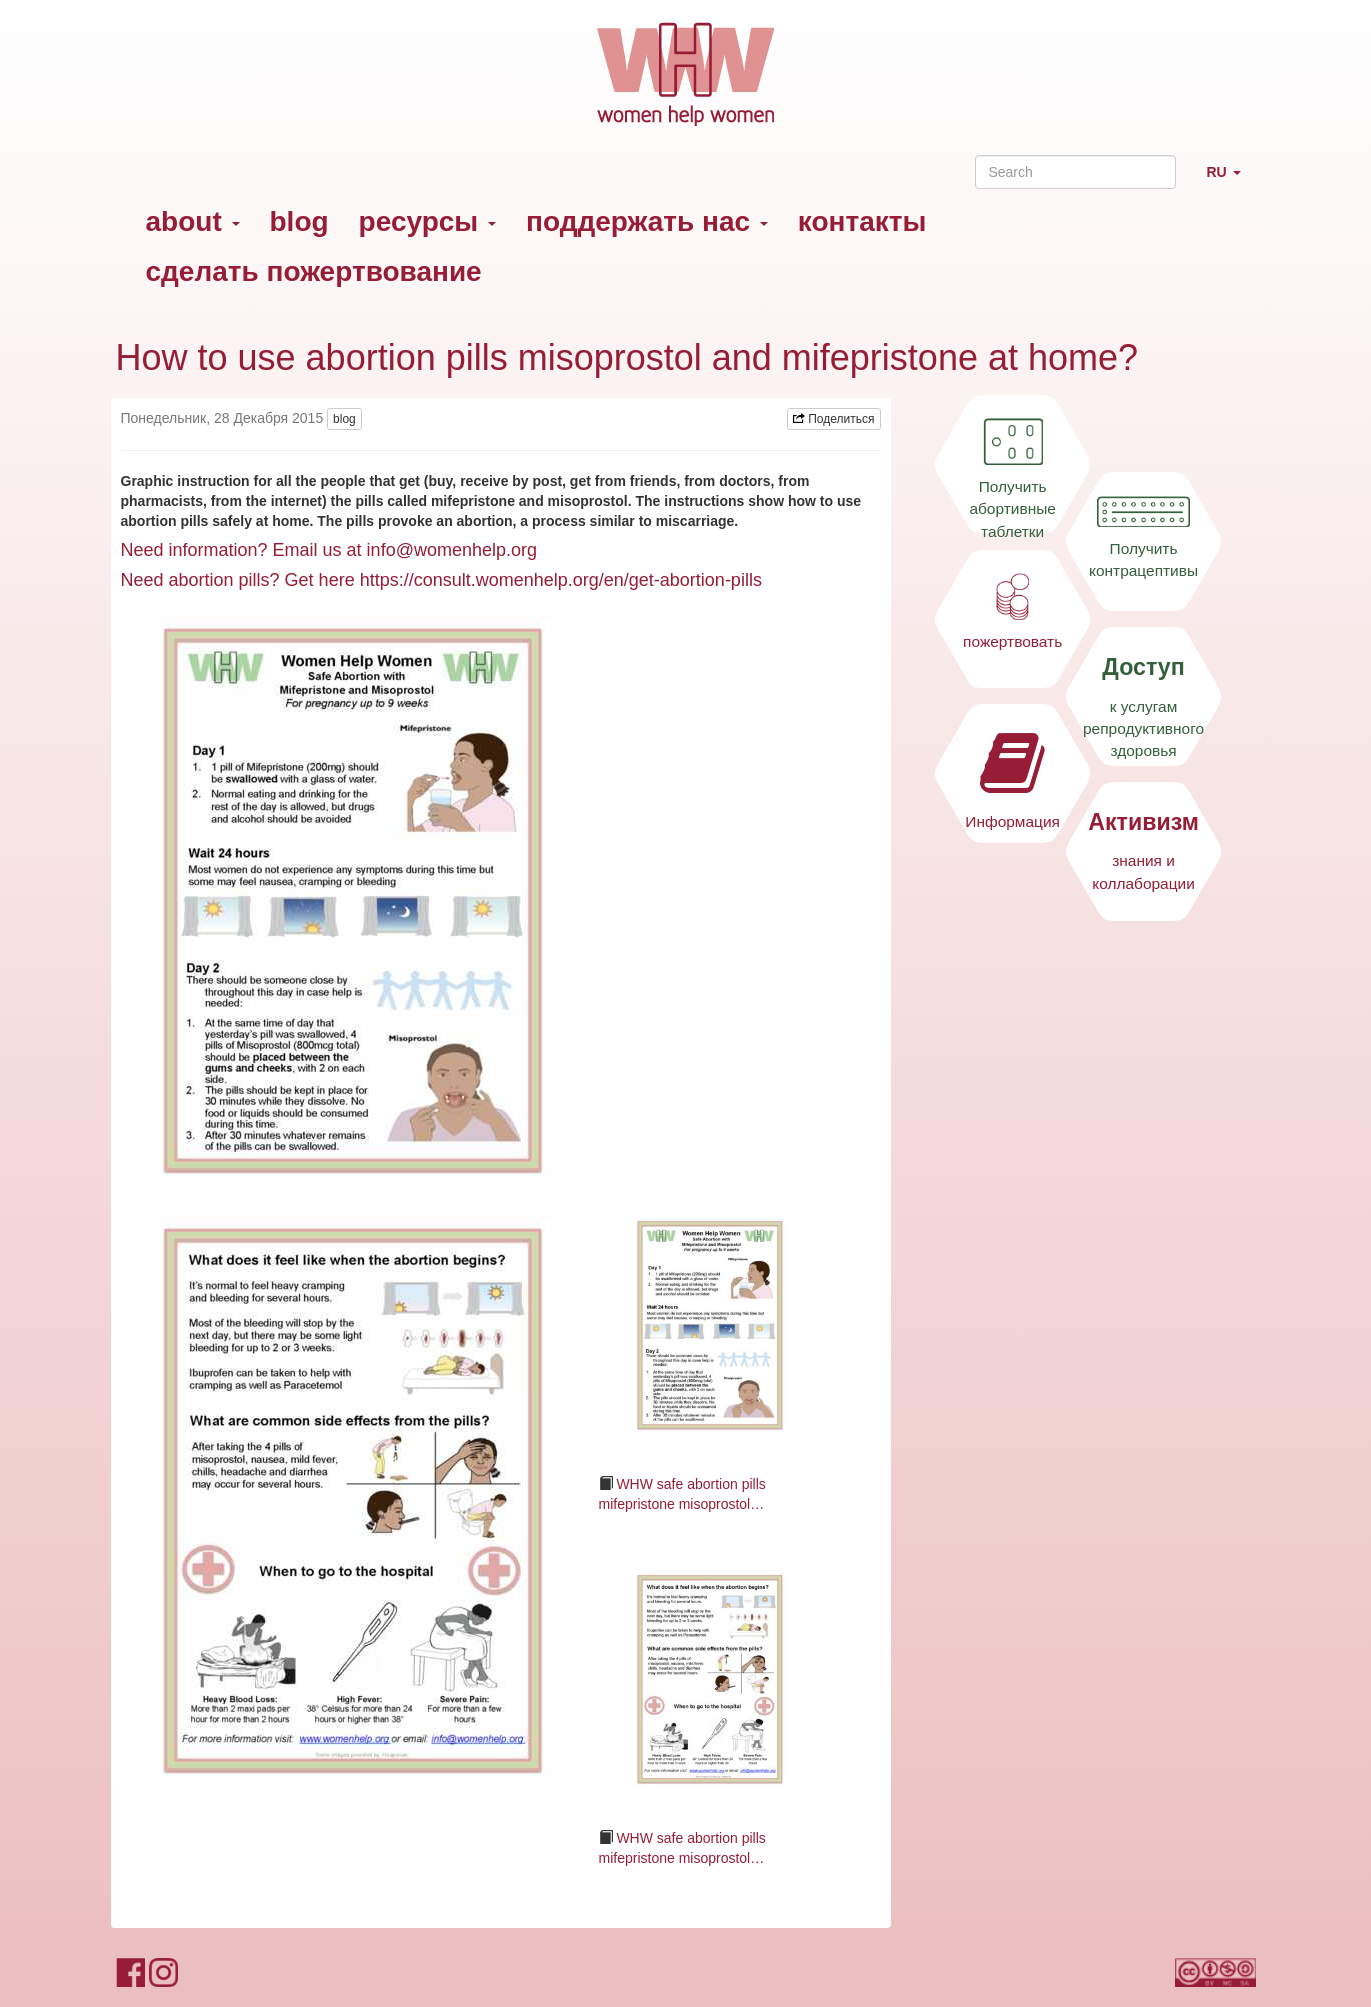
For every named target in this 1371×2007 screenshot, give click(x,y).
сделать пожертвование (314, 271)
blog (299, 221)
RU (1230, 180)
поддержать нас (647, 221)
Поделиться (834, 419)
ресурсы (427, 221)
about (193, 221)
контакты (862, 221)
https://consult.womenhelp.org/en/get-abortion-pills (561, 580)
